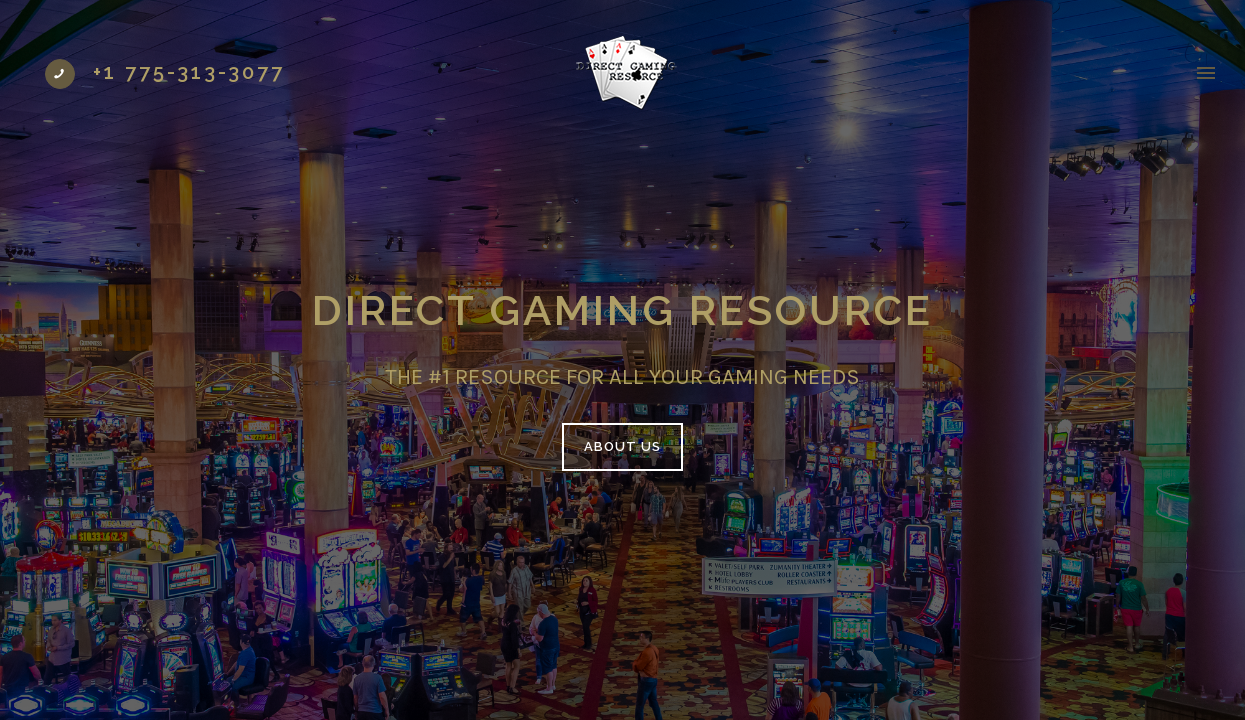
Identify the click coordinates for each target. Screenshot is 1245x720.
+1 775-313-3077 (189, 72)
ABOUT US (622, 446)
